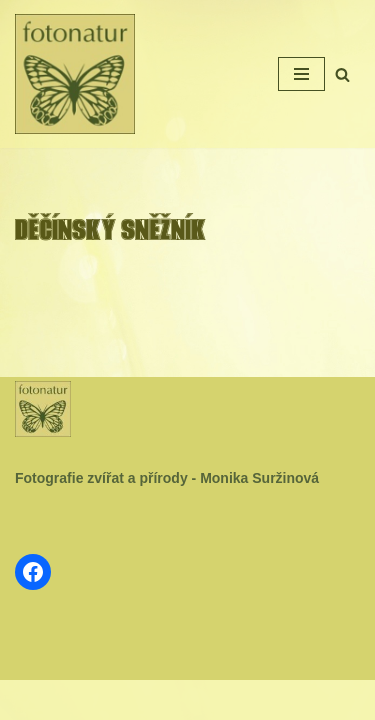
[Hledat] (342, 74)
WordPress (233, 700)
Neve (126, 700)
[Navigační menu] (301, 74)
